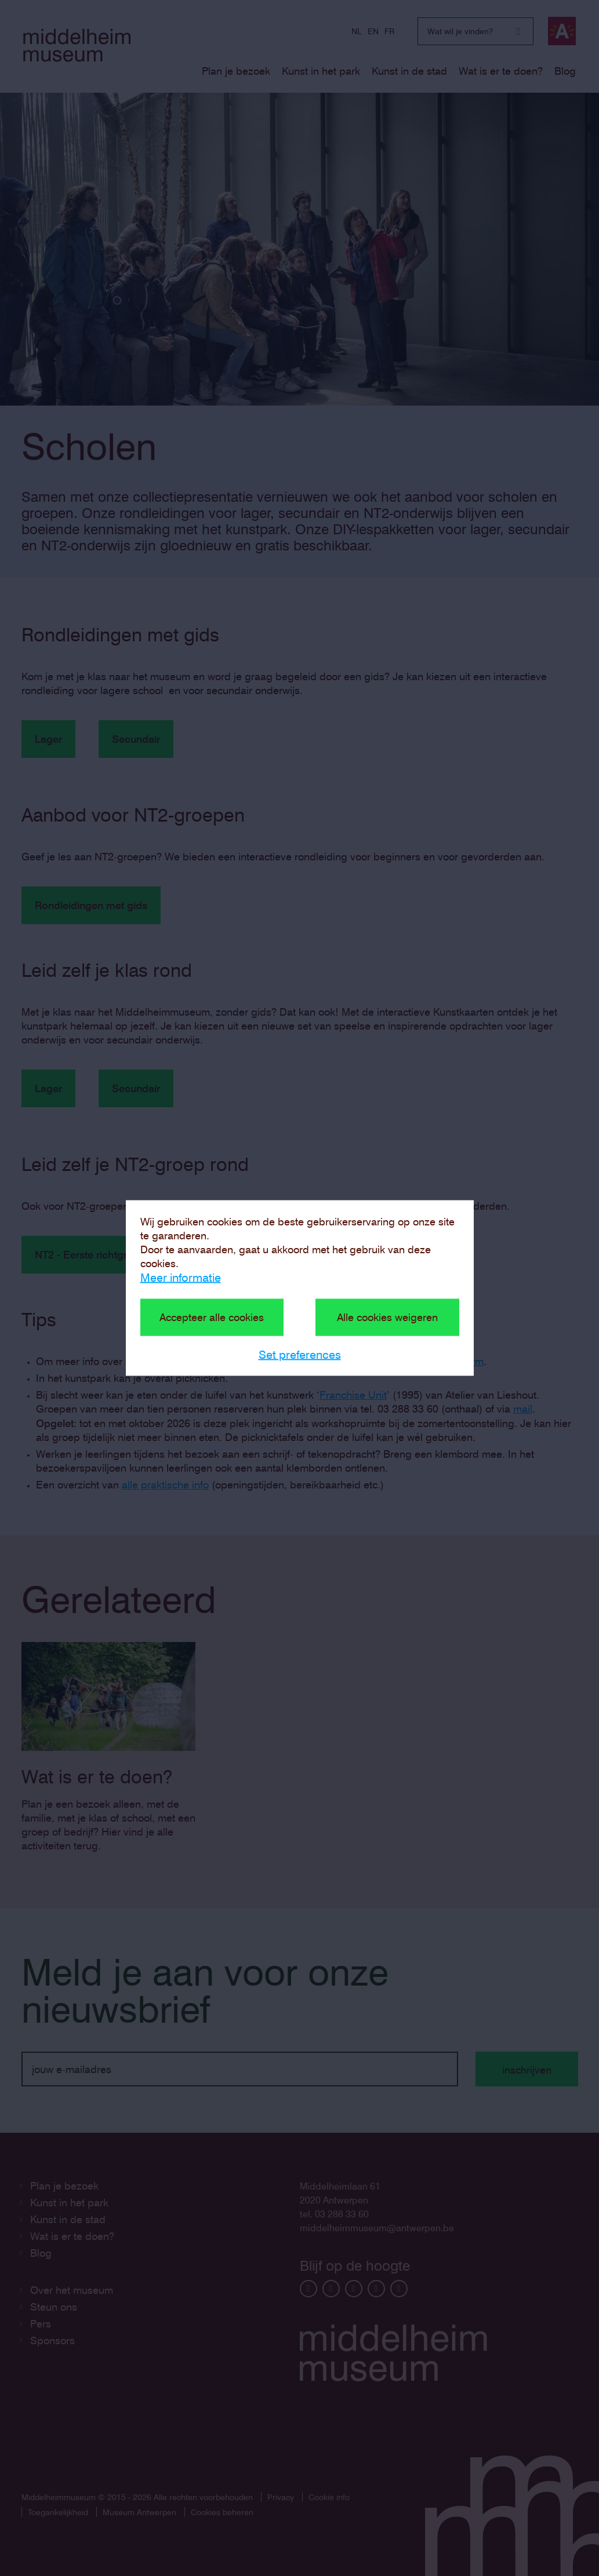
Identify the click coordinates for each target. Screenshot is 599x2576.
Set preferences (300, 1355)
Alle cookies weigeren (387, 1317)
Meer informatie (180, 1278)
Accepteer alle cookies (211, 1317)
